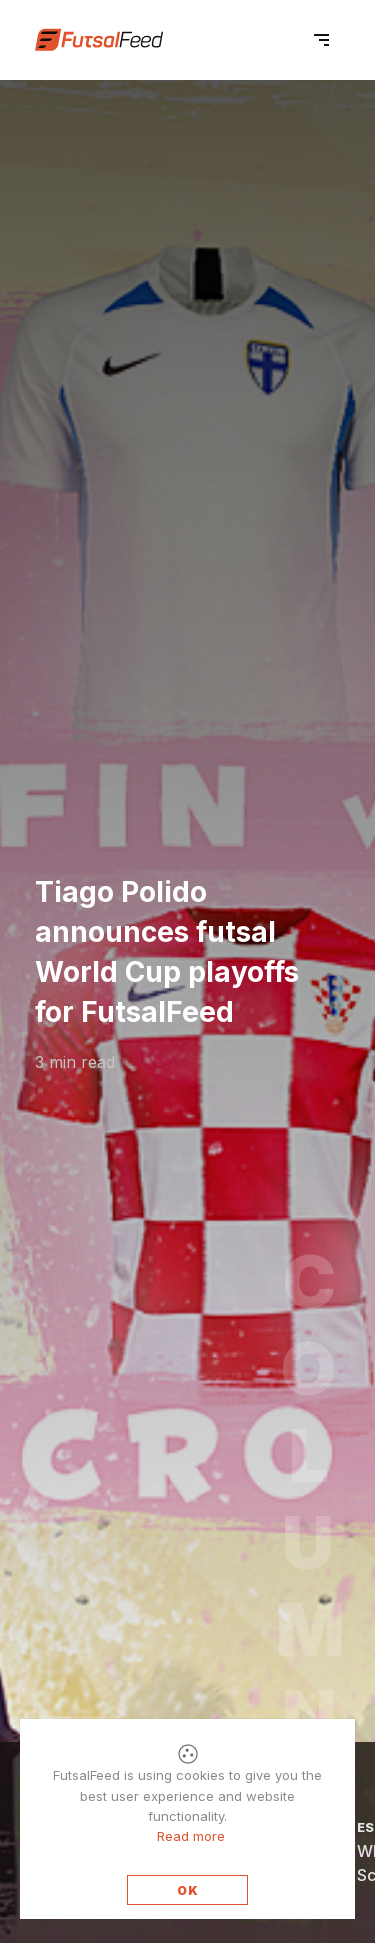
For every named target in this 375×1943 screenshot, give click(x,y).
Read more (191, 1836)
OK (188, 1890)
